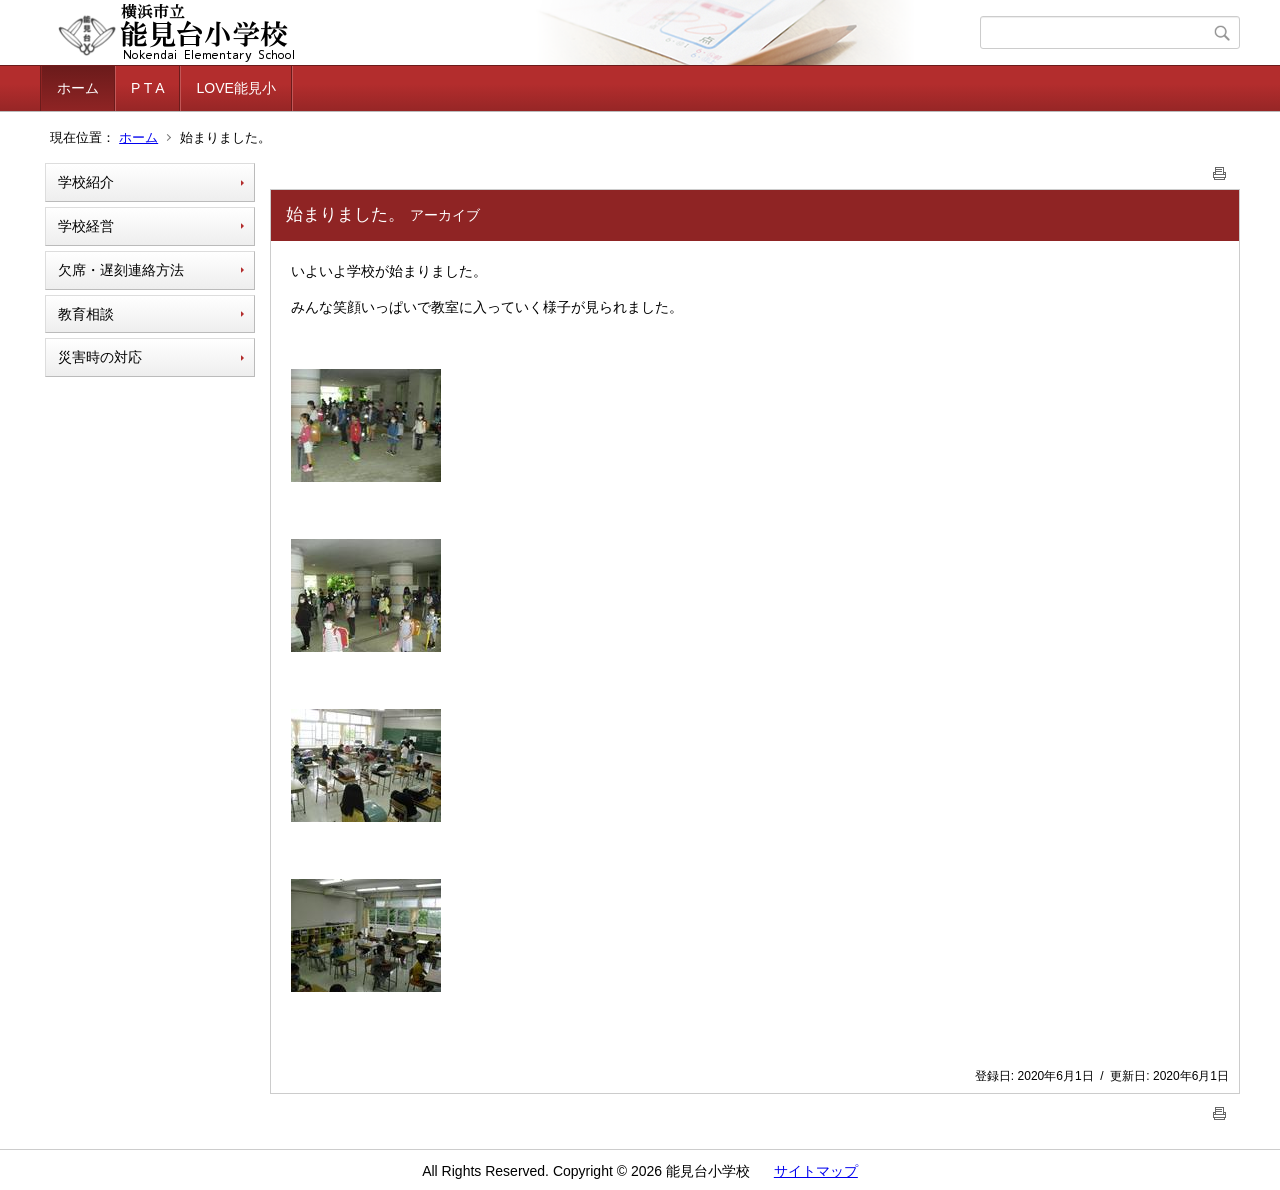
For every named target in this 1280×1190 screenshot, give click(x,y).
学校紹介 (86, 182)
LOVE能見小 (235, 88)
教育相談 (86, 314)
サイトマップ (816, 1171)
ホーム (78, 88)
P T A (147, 88)
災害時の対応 (100, 357)
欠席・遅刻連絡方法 (121, 270)
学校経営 (86, 226)
